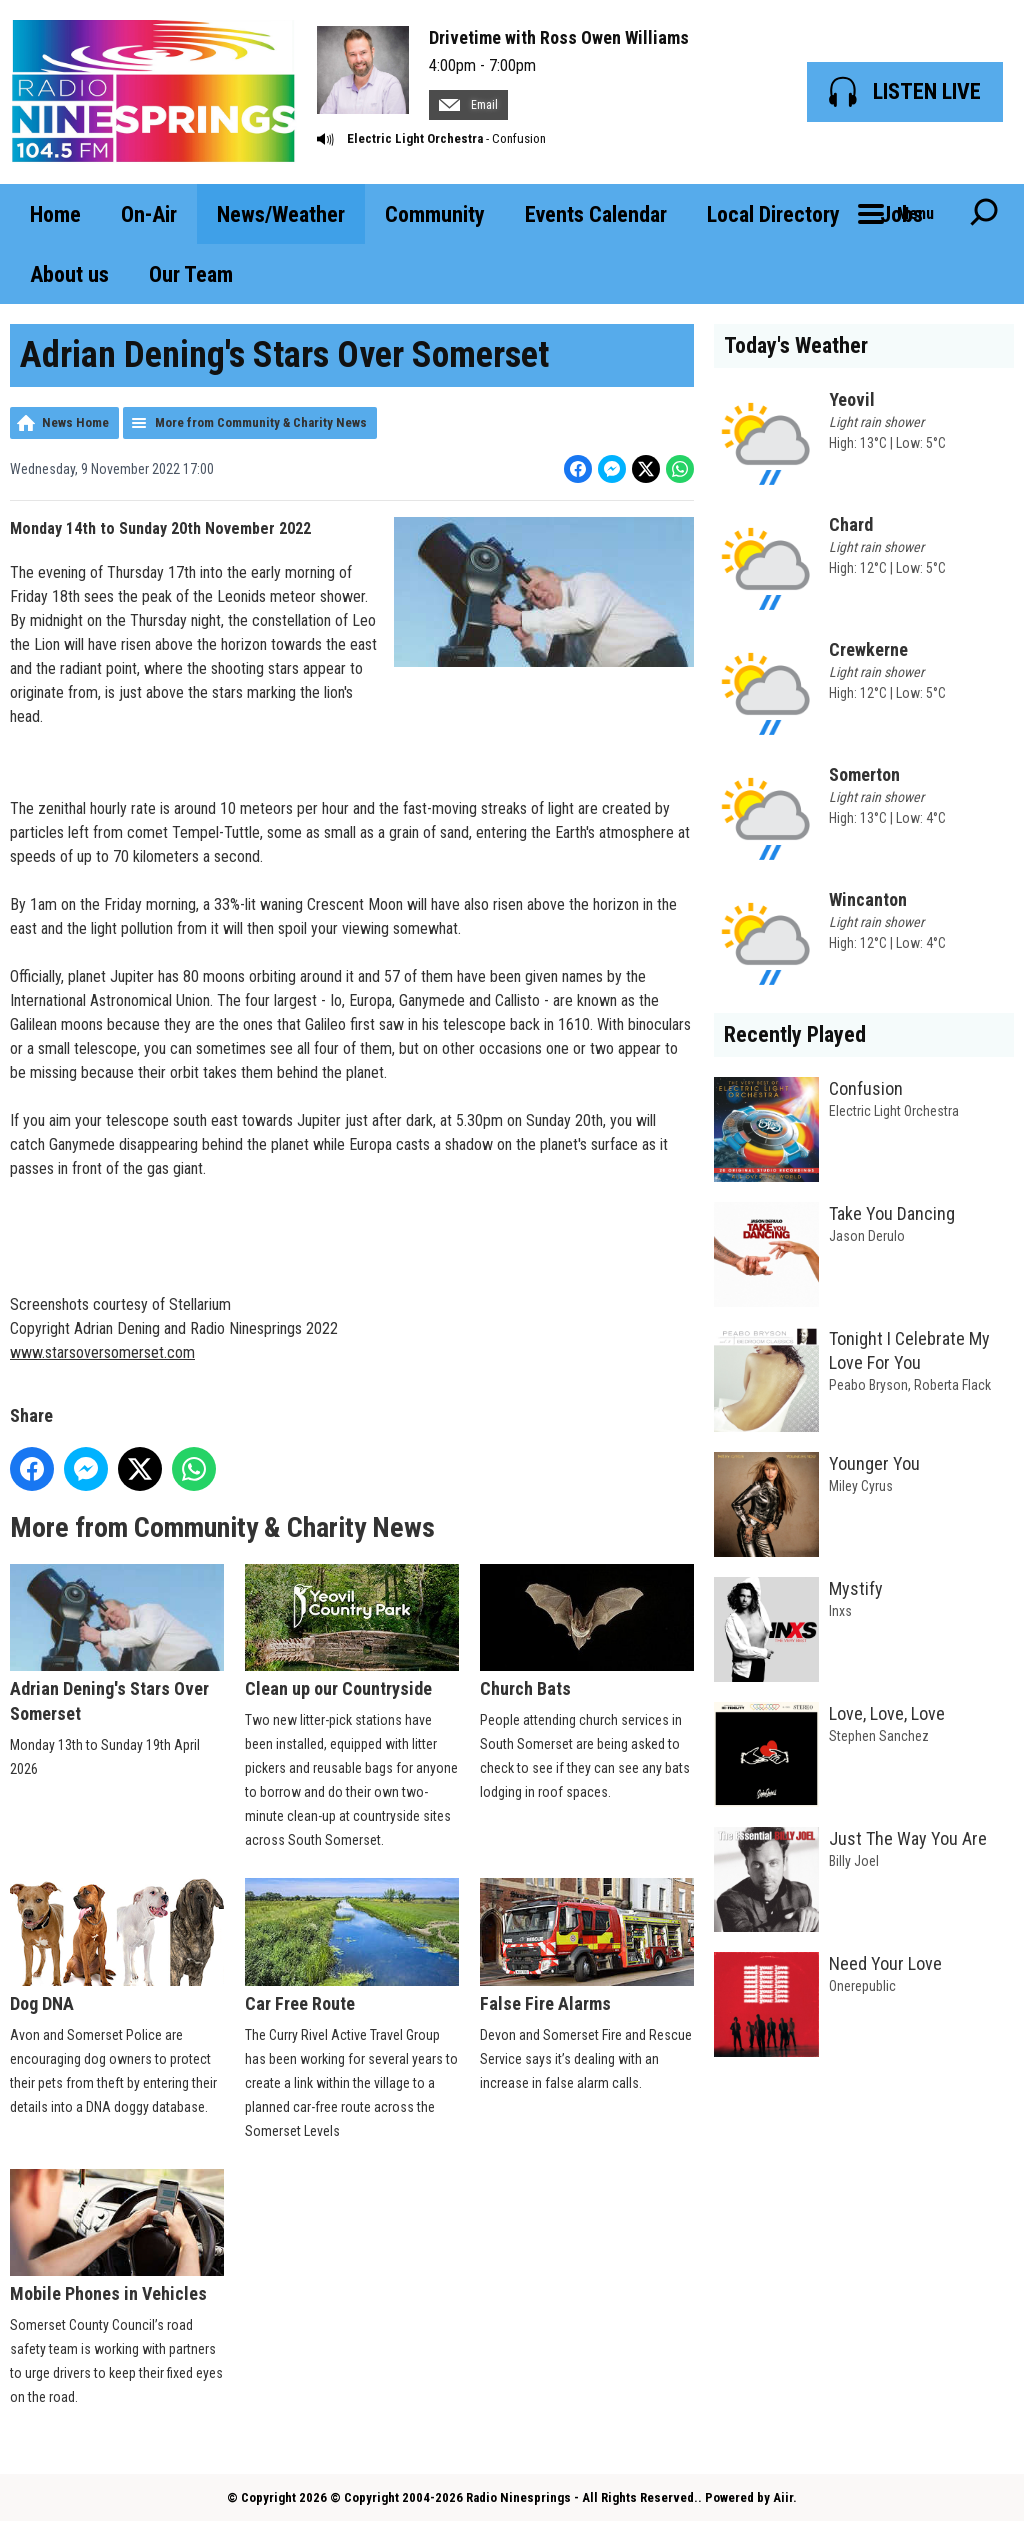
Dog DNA (117, 1945)
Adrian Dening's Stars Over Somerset (117, 1644)
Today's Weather (796, 345)
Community (435, 214)
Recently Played (795, 1034)
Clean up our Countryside (352, 1631)
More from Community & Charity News (261, 422)
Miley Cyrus (861, 1486)
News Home (75, 422)
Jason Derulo (867, 1236)
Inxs (840, 1611)
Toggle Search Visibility (984, 214)
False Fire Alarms (587, 1945)
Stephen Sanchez (879, 1736)
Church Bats (587, 1631)
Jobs (901, 214)
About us (69, 274)
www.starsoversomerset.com (102, 1352)
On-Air (149, 214)
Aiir (783, 2497)
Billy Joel (854, 1861)
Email (468, 105)
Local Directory (773, 214)
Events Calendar (596, 214)
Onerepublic (862, 1986)
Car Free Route (352, 1945)
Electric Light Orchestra (415, 138)
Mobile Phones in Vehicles (117, 2235)
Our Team (191, 274)
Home (55, 214)
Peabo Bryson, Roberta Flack (910, 1385)
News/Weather (281, 214)
